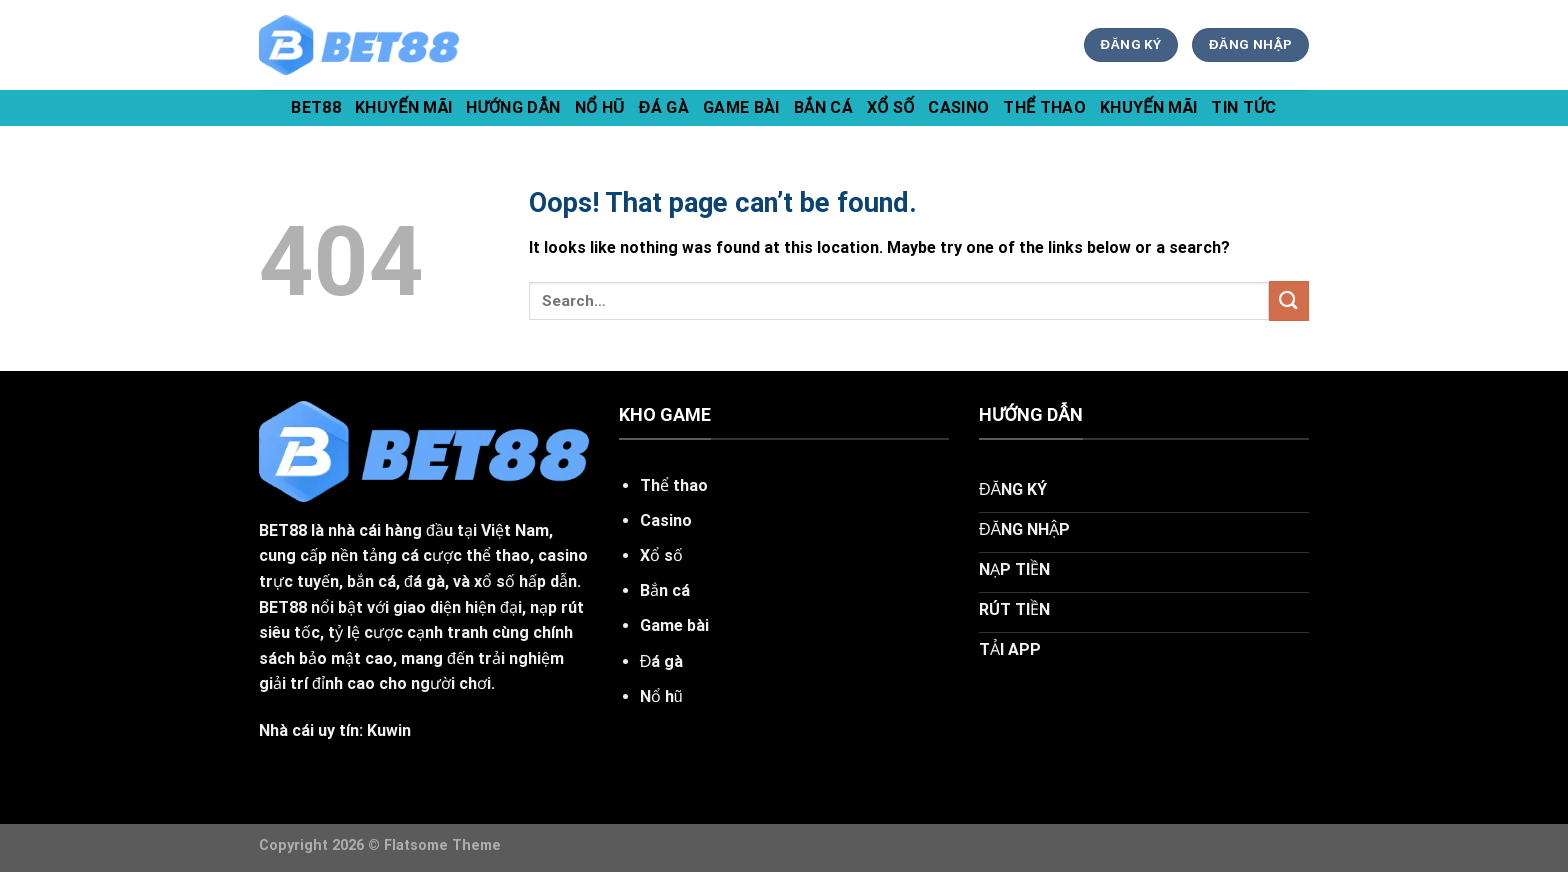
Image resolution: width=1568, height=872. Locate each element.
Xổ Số (891, 107)
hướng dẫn (513, 107)
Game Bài (741, 107)
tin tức (1243, 107)
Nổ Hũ (600, 107)
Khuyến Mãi (1148, 107)
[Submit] (1289, 300)
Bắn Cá (823, 107)
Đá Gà (664, 107)
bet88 (316, 107)
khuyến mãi (403, 107)
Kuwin (389, 730)
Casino (958, 107)
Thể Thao (1044, 107)
